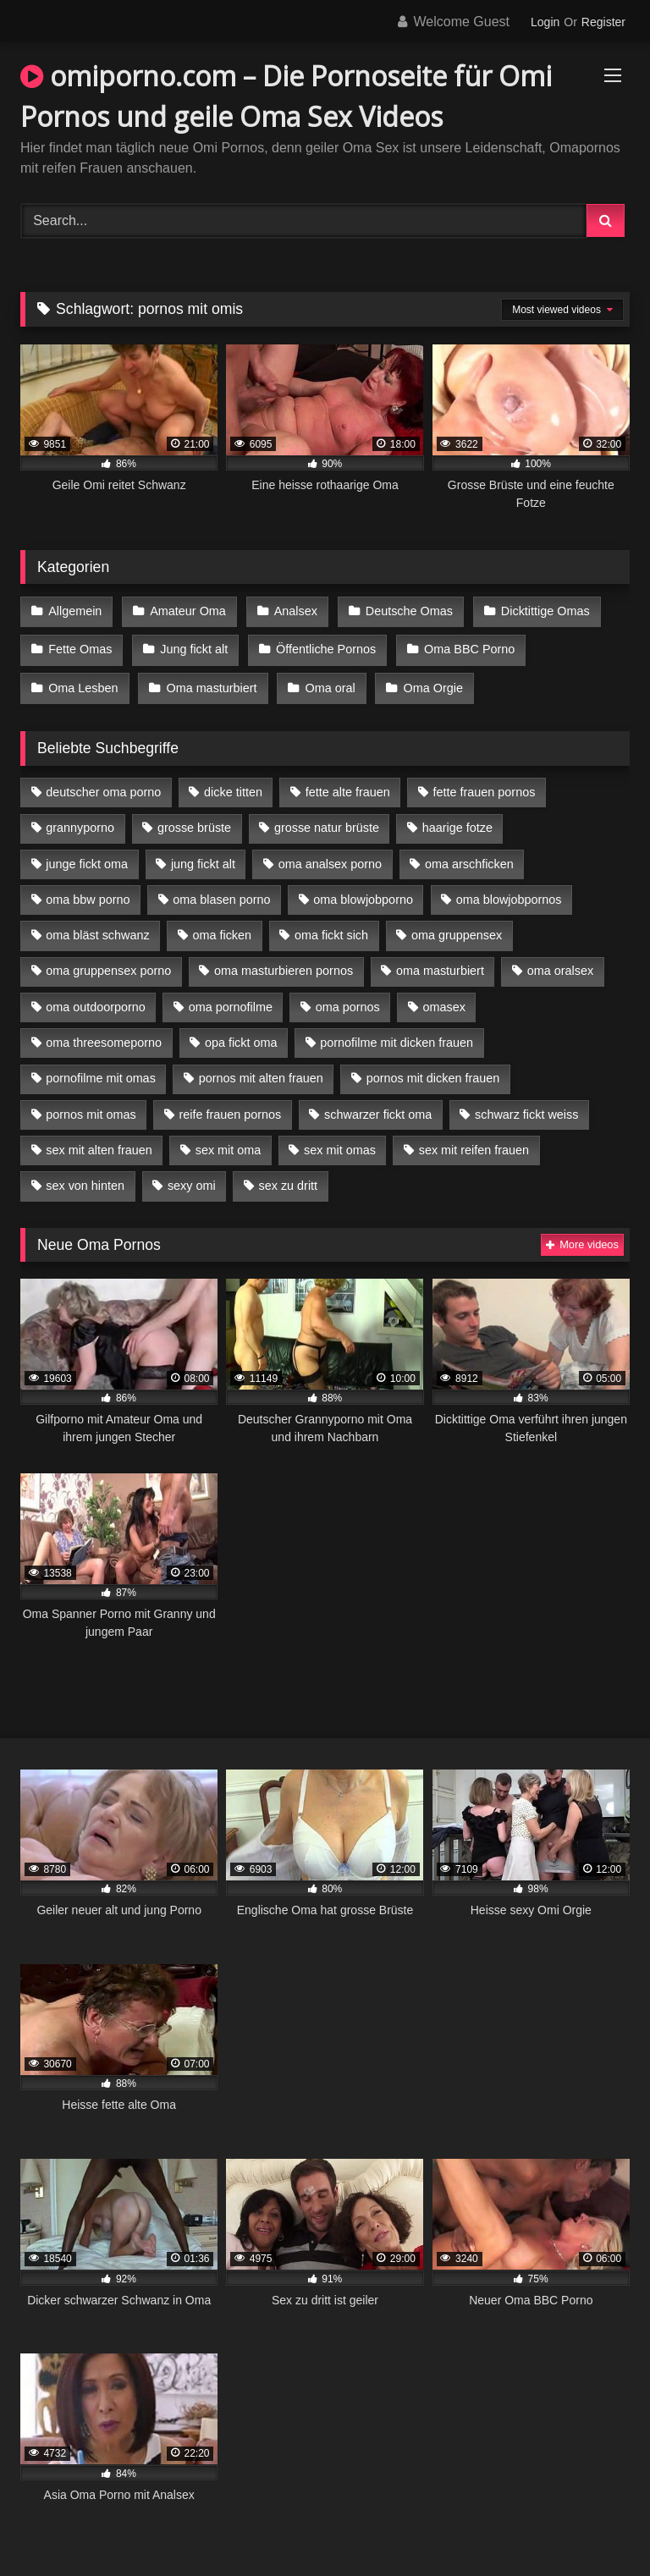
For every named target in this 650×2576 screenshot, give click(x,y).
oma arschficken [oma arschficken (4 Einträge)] (469, 856)
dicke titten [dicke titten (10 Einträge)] (233, 784)
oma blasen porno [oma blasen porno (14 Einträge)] (221, 892)
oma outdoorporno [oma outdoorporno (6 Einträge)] (96, 999)
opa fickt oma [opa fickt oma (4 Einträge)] (241, 1035)
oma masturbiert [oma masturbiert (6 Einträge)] (440, 964)
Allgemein (75, 610)
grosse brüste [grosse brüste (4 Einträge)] (194, 821)
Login (545, 22)
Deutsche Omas (404, 610)
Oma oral (327, 682)
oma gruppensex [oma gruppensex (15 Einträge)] (456, 927)
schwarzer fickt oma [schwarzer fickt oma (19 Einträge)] (378, 1107)
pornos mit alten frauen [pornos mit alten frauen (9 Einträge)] (261, 1071)
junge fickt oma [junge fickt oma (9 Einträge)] (87, 856)
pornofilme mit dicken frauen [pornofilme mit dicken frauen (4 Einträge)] (396, 1035)
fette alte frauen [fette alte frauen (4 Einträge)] (348, 784)
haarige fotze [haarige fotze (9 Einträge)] (457, 821)
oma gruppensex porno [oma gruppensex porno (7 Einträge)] (108, 964)
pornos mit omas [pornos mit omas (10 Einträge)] (90, 1107)
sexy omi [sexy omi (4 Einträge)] (192, 1179)
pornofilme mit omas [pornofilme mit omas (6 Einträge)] (101, 1071)
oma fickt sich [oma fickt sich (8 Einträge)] (331, 927)
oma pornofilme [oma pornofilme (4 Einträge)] (231, 999)
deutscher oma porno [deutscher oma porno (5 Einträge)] (103, 784)
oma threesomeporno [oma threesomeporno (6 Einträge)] (104, 1035)
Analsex (292, 610)
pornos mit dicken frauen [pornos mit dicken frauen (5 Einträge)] (433, 1071)
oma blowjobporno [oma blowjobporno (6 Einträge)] (363, 892)
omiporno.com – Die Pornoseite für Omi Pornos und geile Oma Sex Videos (286, 96)
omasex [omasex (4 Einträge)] (444, 999)
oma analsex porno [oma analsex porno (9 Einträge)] (330, 856)
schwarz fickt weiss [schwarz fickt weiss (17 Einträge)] (526, 1107)
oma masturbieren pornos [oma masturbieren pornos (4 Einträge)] (283, 964)
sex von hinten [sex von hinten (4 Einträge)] (85, 1179)
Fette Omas (80, 646)
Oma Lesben (83, 682)
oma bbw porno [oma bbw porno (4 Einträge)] (87, 892)
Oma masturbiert (209, 682)
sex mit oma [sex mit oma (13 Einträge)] (229, 1142)
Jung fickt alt (192, 646)
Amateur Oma (186, 610)
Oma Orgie (428, 682)
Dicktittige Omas (539, 610)
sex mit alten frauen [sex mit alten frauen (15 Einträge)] (99, 1142)
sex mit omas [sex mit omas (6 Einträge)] (340, 1142)
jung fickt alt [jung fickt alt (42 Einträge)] (203, 856)
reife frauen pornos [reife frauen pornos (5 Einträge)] (230, 1107)
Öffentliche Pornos (322, 646)
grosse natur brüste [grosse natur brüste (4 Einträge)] (326, 821)
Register (603, 22)
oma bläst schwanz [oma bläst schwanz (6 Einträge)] (97, 927)
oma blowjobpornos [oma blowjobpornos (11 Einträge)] (509, 892)
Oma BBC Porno (465, 646)
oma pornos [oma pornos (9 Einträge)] (348, 999)
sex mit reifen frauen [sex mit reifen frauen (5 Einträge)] (474, 1142)
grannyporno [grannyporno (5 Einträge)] (80, 821)
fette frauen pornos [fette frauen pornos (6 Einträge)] (484, 784)
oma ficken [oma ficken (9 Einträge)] (221, 927)
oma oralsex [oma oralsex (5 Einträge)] (560, 964)
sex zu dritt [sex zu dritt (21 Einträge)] (288, 1179)
